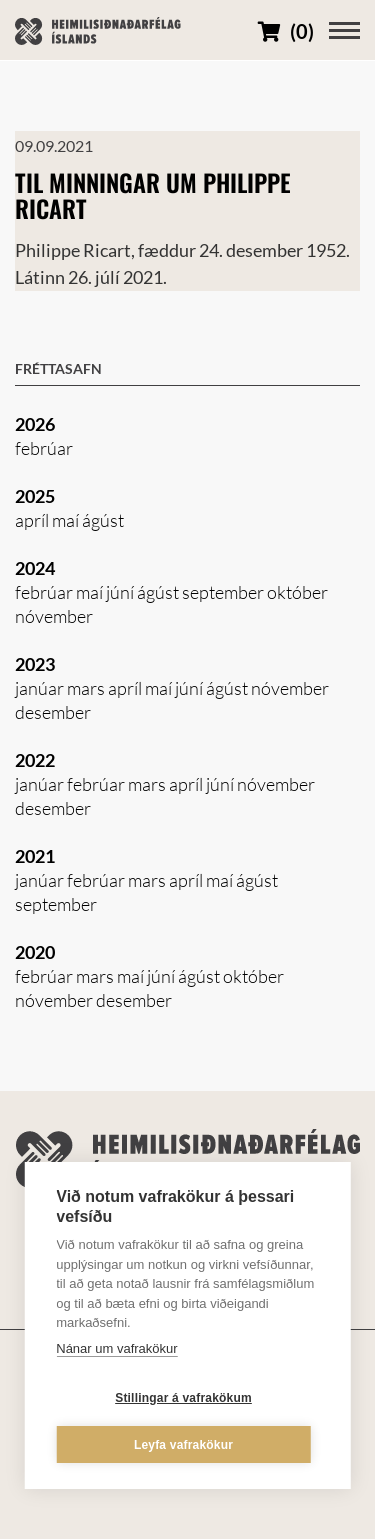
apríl (33, 520)
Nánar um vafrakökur (116, 1348)
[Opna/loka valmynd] (344, 30)
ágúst (103, 520)
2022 (35, 760)
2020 (35, 952)
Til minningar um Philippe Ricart (153, 195)
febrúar (44, 448)
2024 (35, 568)
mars (87, 688)
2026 (35, 424)
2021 (35, 856)
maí (67, 520)
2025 (35, 496)
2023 (35, 664)
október (297, 592)
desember (53, 712)
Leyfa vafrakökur (183, 1445)
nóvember (54, 616)
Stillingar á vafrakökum (183, 1398)
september (224, 592)
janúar (41, 688)
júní (121, 592)
